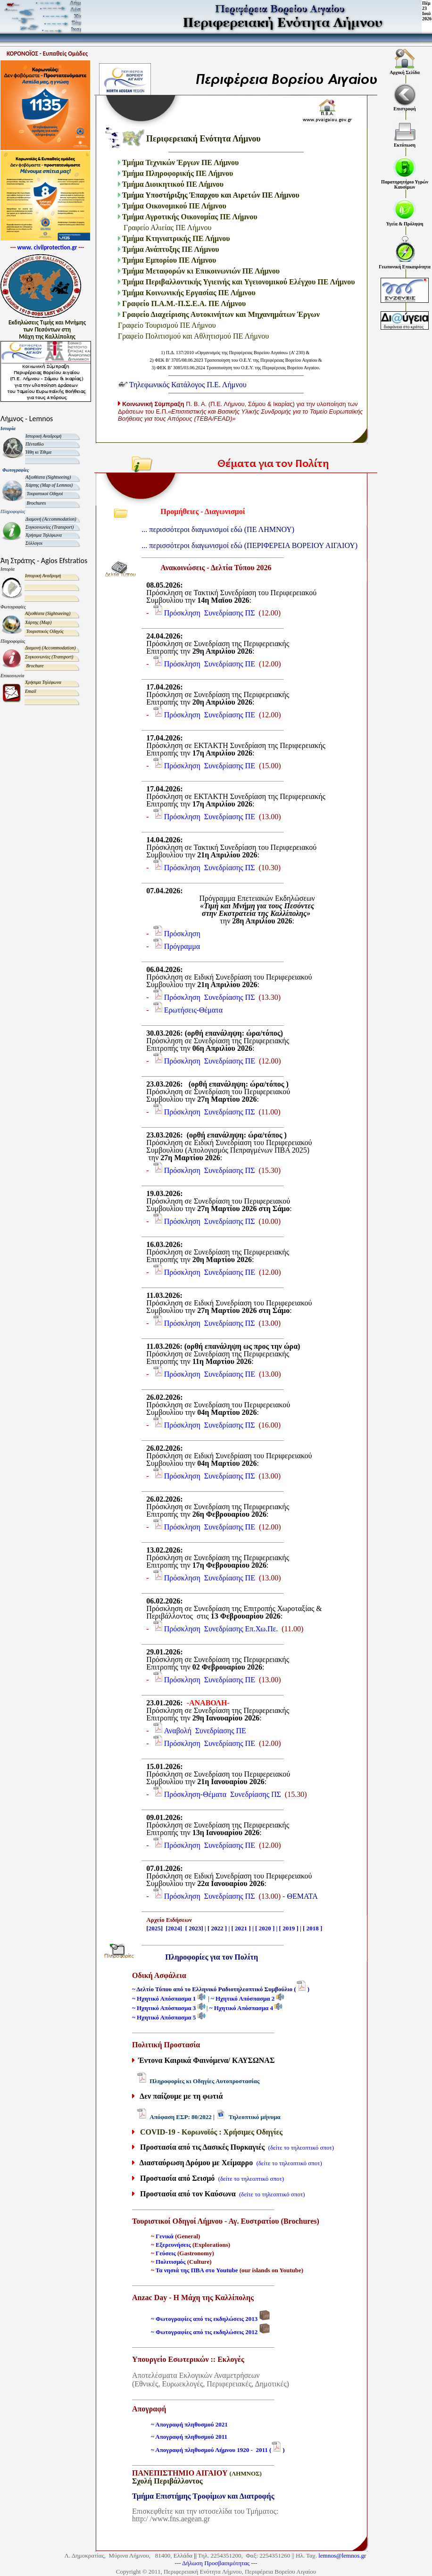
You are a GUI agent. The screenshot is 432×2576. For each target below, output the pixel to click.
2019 (288, 1928)
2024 (174, 1928)
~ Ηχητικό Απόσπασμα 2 (243, 1998)
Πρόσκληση (183, 934)
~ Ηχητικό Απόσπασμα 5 (165, 2017)
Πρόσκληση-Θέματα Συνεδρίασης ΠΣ (222, 1794)
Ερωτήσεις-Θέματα (193, 1010)
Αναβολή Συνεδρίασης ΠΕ (205, 1731)
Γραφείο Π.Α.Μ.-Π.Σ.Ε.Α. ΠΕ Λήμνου (185, 303)
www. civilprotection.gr (47, 247)
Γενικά (165, 2236)
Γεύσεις (166, 2253)
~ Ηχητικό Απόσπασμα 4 (242, 2007)
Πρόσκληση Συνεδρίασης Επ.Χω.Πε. (221, 1629)
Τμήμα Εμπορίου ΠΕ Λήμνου (169, 260)
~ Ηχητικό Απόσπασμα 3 (165, 2007)
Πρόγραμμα (182, 946)
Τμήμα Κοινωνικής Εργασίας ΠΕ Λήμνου (190, 293)
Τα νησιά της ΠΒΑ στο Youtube (197, 2270)
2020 (265, 1928)
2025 (155, 1928)
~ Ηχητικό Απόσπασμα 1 (165, 1998)
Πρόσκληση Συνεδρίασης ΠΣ (209, 613)
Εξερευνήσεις (173, 2244)
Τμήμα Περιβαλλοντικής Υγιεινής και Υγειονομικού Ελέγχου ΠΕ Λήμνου (238, 282)
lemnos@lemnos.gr (342, 2555)
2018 (313, 1928)
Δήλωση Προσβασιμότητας (216, 2563)
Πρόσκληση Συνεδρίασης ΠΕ (209, 664)
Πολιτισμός (170, 2261)
